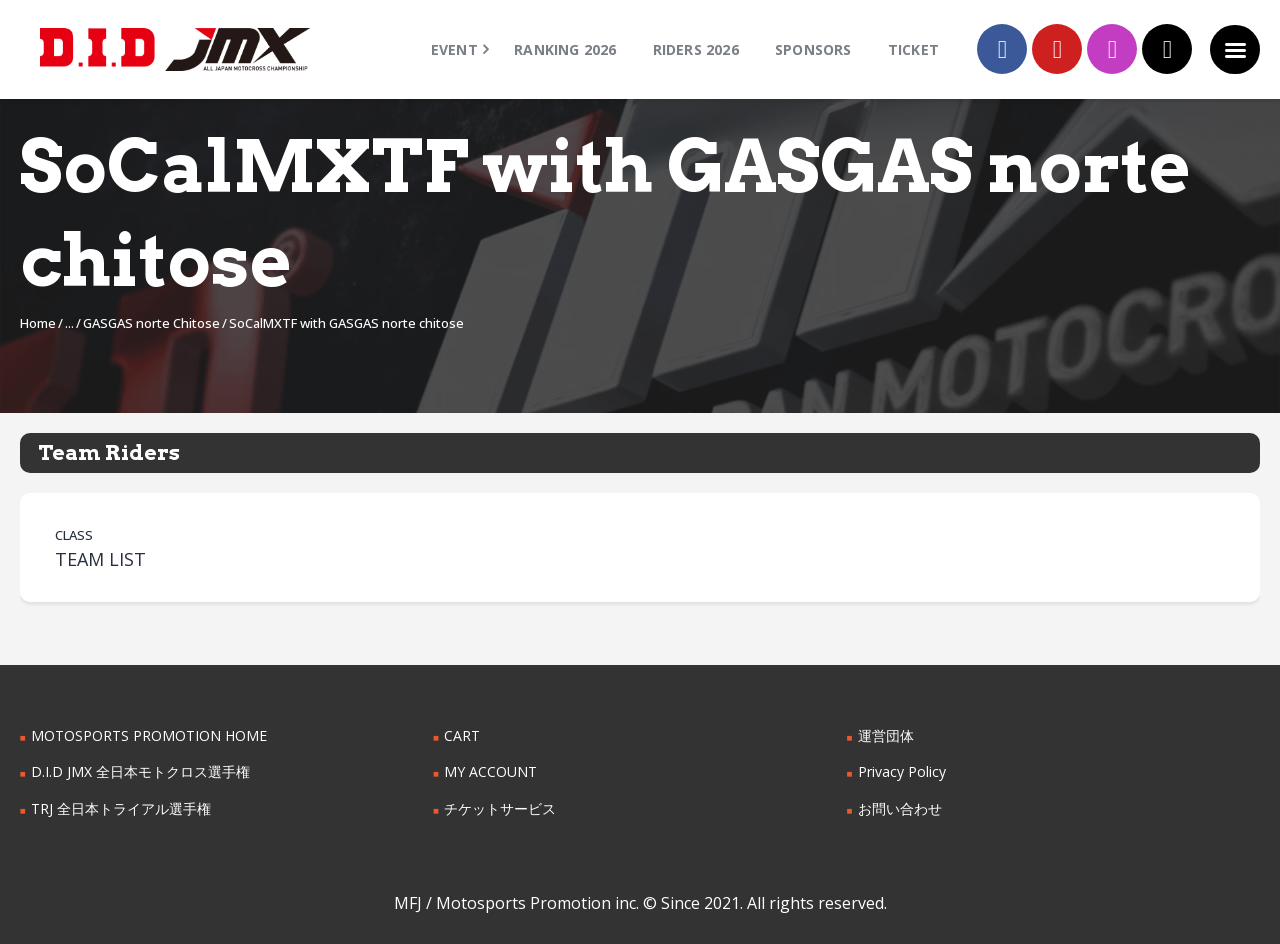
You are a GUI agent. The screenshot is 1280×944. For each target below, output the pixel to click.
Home (38, 323)
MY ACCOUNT (490, 771)
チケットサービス (500, 808)
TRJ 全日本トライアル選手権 (121, 808)
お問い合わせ (900, 808)
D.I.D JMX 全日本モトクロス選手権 (140, 771)
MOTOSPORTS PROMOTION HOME (149, 735)
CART (462, 735)
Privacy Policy (902, 771)
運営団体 (886, 735)
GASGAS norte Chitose (151, 323)
